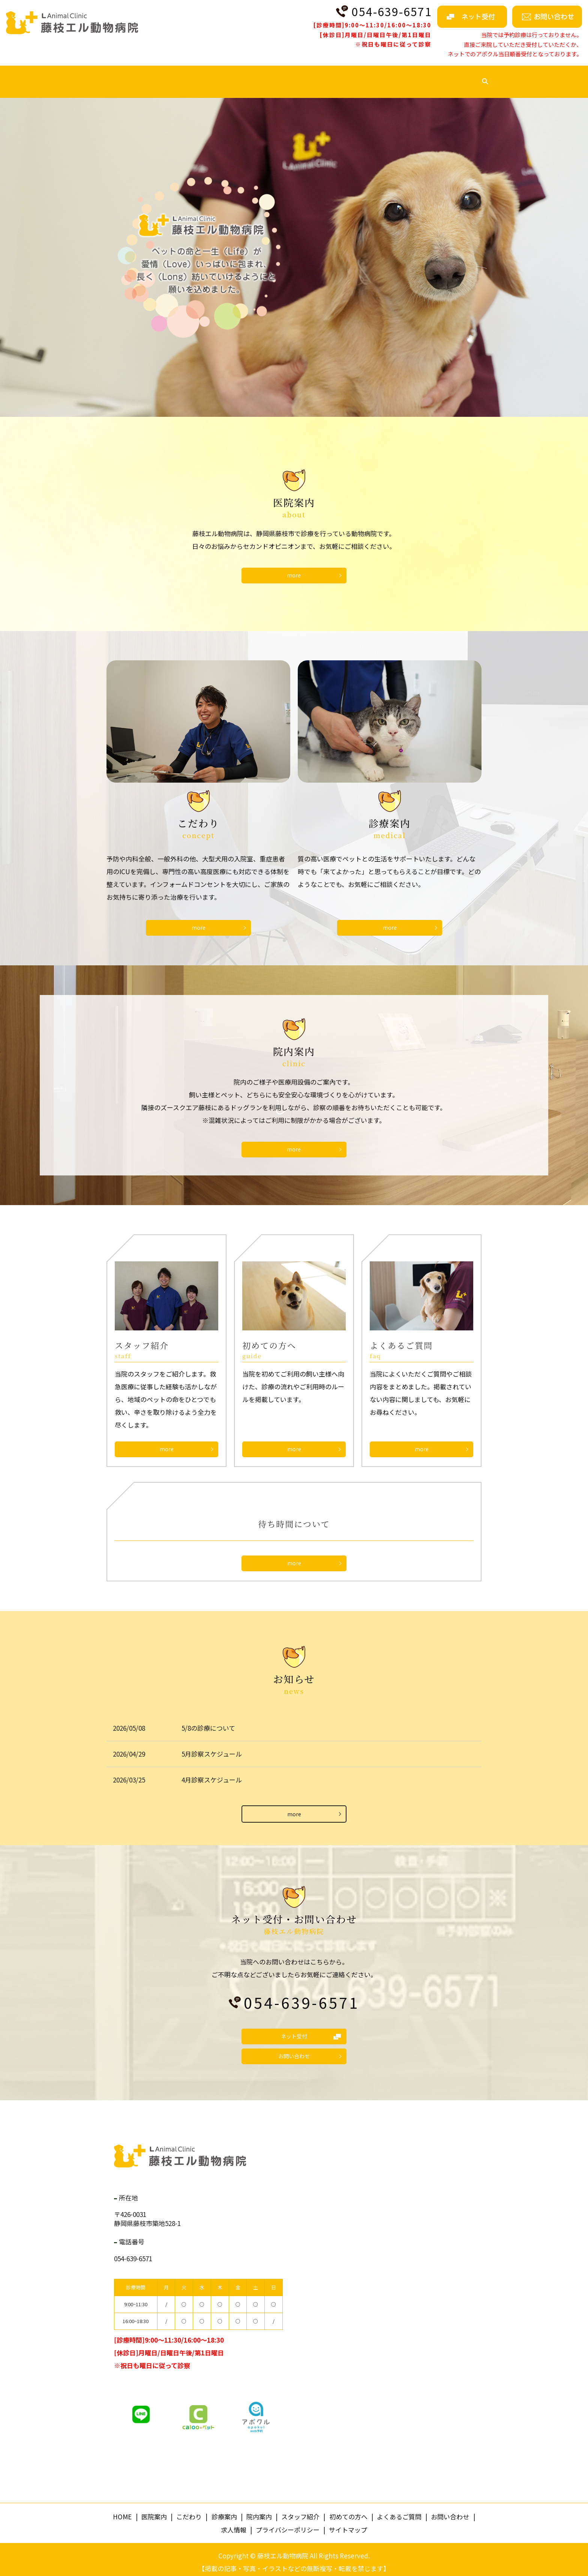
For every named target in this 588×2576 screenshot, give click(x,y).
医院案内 (138, 75)
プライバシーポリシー (288, 2524)
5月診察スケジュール (212, 1747)
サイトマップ (348, 2524)
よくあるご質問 (418, 75)
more (166, 1442)
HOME (101, 75)
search (496, 75)
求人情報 (468, 75)
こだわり (179, 75)
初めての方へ (361, 75)
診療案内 (219, 75)
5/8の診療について (208, 1721)
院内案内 (260, 75)
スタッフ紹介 (308, 75)
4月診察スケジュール (212, 1773)
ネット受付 (294, 2030)
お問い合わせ (294, 2051)
